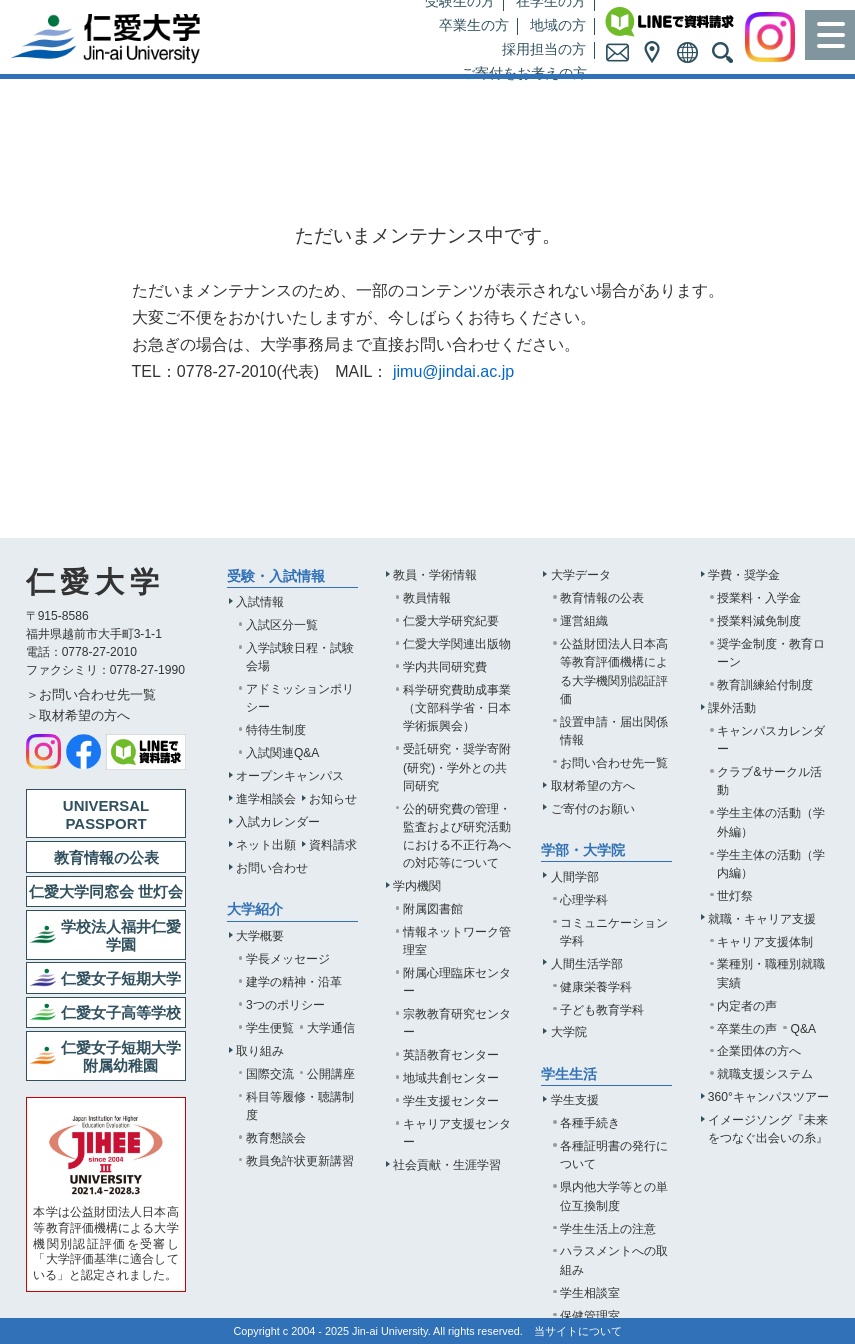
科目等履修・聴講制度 (300, 1106)
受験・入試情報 (276, 576)
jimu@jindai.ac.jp (453, 371)
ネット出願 (266, 845)
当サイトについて (578, 1331)
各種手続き (590, 1123)
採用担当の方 (544, 49)
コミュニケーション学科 (614, 932)
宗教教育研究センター (457, 1023)
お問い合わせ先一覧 (614, 763)
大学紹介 (255, 909)
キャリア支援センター (457, 1133)
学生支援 (575, 1100)
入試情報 (260, 602)
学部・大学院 (583, 850)
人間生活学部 (587, 964)
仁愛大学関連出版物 (457, 644)
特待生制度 (276, 730)
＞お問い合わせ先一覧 (91, 694)
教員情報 (427, 598)
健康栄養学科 (596, 987)
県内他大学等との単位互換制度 (614, 1196)
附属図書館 (433, 909)
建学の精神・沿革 (294, 982)
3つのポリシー (285, 1005)
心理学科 (584, 900)
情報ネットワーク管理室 (457, 941)
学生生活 (569, 1074)
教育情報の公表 (602, 598)
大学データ (581, 575)
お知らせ (333, 799)
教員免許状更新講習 (300, 1161)
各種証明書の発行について (614, 1155)
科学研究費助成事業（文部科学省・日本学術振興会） (457, 708)
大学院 (569, 1032)
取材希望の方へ (593, 786)
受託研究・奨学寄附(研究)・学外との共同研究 (457, 767)
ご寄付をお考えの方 (524, 73)
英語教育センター (451, 1055)
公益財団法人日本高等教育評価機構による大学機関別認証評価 (614, 671)
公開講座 (331, 1074)
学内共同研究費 (445, 667)
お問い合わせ (272, 868)
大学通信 (331, 1028)
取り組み (260, 1051)
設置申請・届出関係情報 (614, 731)
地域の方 (558, 25)
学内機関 (417, 886)
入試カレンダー (278, 822)
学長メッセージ (288, 959)
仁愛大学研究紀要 (451, 621)
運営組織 (584, 621)
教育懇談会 (276, 1138)
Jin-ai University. (391, 1331)
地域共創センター (451, 1078)
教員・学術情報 (435, 575)
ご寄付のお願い (593, 809)
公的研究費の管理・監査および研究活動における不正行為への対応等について (457, 836)
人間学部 (575, 877)
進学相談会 (266, 799)
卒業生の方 (474, 25)
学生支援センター (451, 1101)
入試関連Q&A (283, 753)
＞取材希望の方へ (78, 715)
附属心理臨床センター (457, 982)
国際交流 (270, 1074)
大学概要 (260, 936)
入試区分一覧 (282, 625)
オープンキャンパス (290, 776)
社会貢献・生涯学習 (447, 1165)
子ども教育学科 (602, 1010)
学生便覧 (270, 1028)
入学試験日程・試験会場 (300, 657)
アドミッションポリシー (300, 698)
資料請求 (333, 845)
